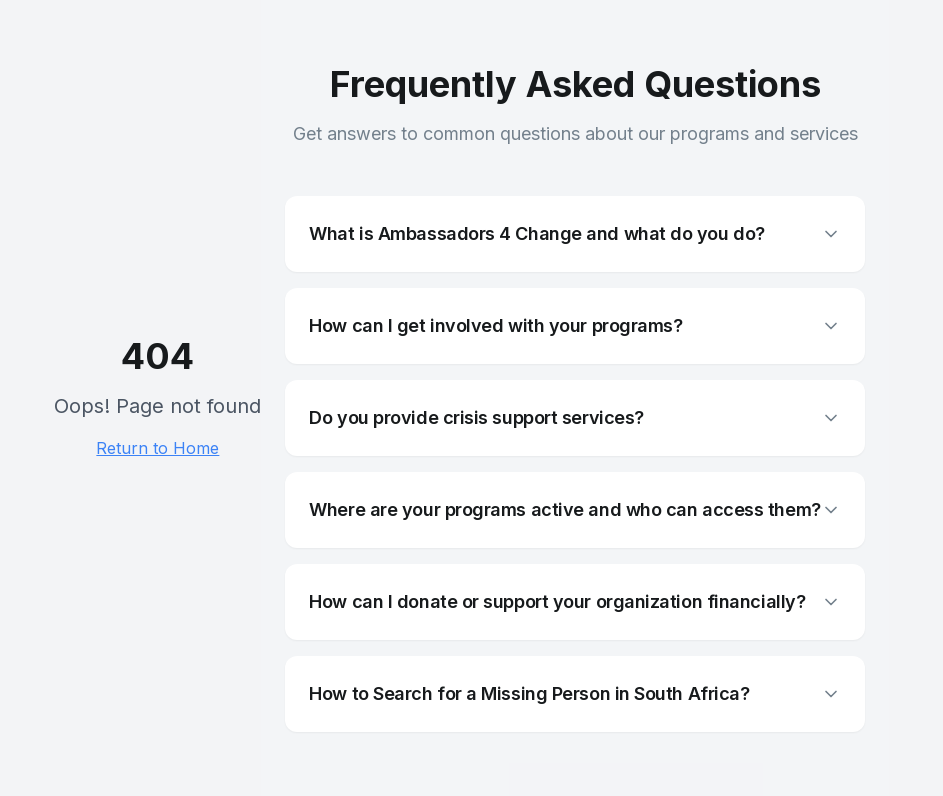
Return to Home (157, 448)
